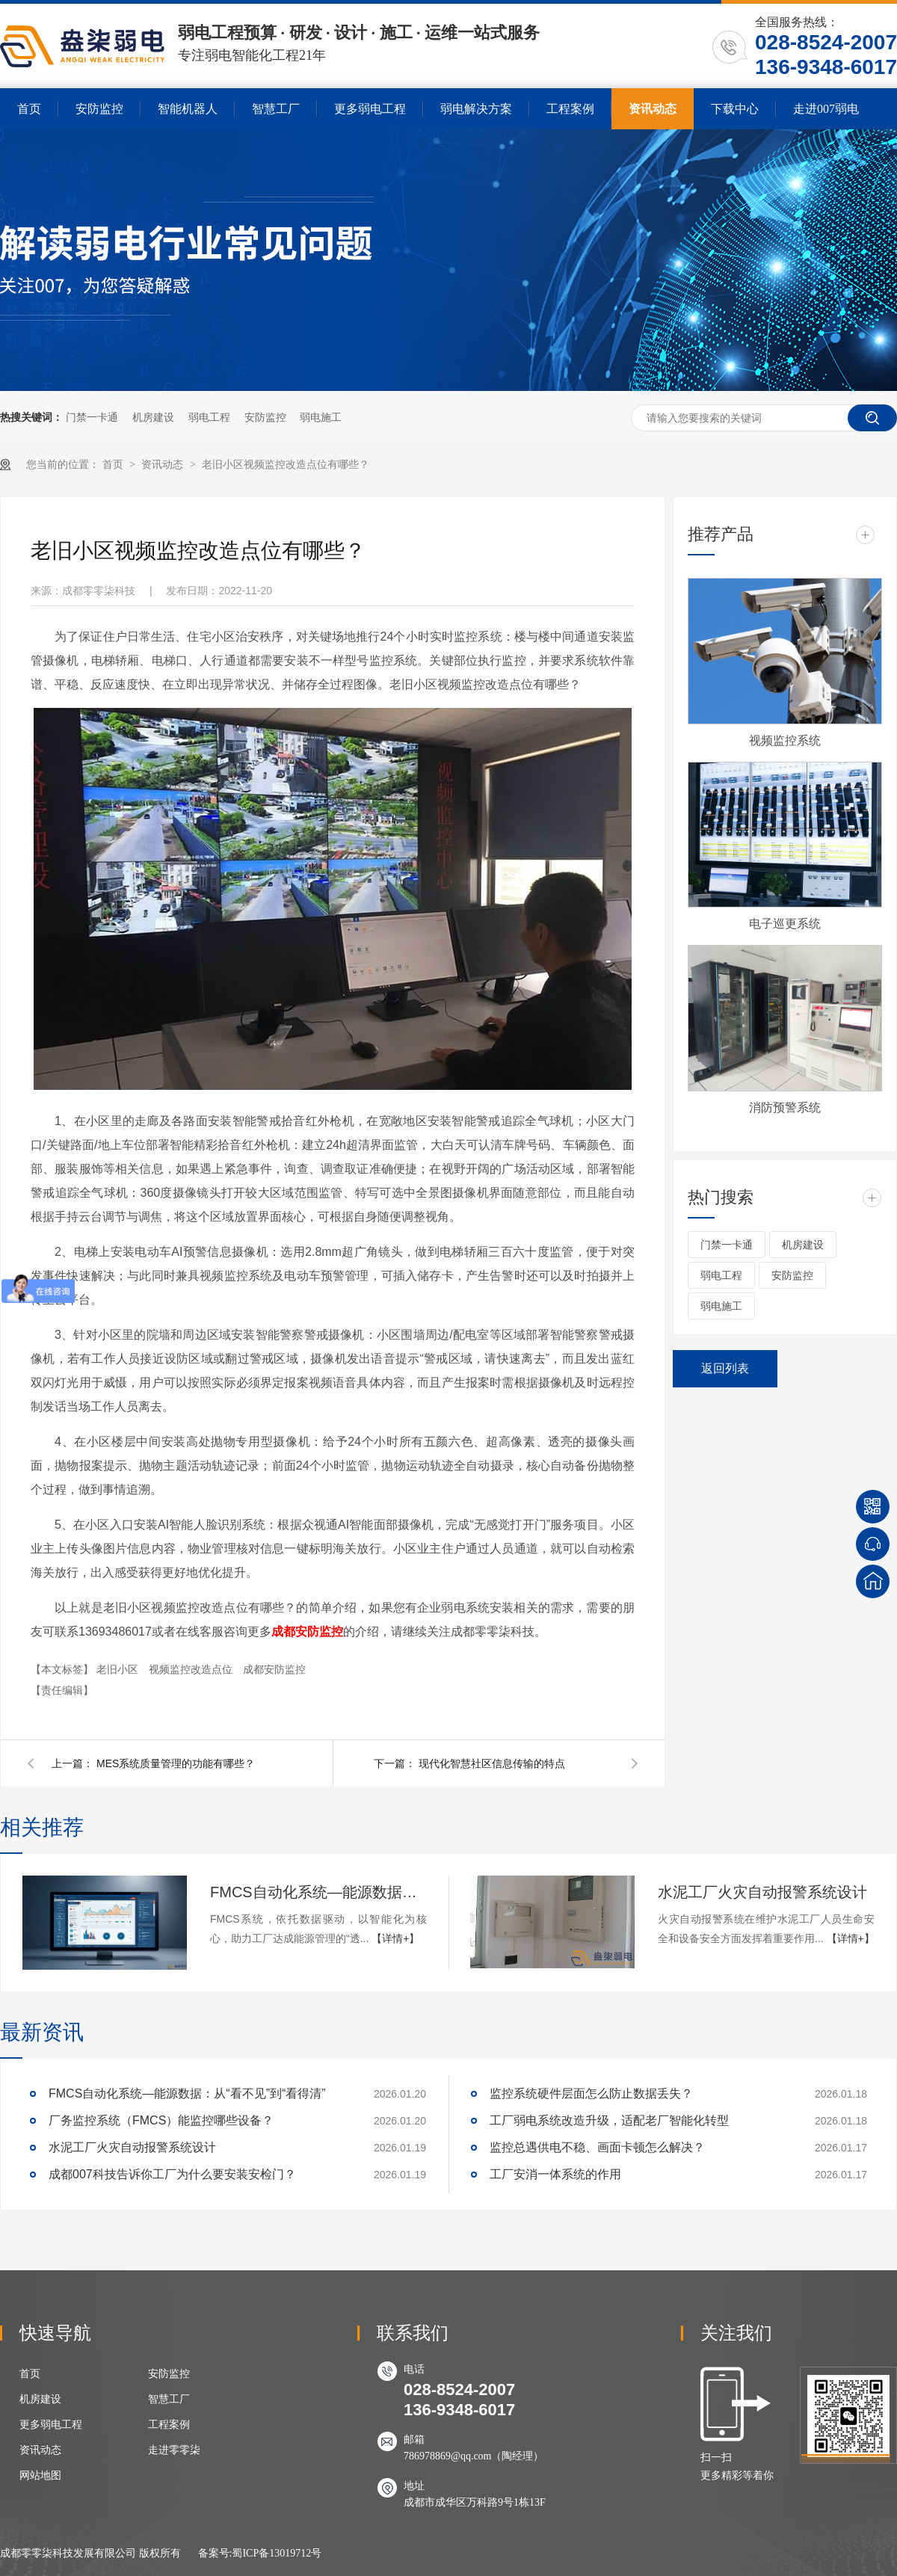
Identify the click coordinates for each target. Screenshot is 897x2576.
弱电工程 (209, 417)
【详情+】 (395, 1938)
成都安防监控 (307, 1631)
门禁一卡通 (92, 417)
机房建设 (153, 417)
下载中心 (735, 108)
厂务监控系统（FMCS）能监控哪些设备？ (161, 2120)
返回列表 (725, 1368)
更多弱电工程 (370, 108)
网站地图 (40, 2475)
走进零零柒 (174, 2450)
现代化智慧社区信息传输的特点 (492, 1763)
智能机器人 (188, 108)
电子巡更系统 (785, 923)
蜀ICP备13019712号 (276, 2553)
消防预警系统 (785, 1107)
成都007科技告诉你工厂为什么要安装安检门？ (172, 2174)
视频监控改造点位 (192, 1669)
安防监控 (99, 108)
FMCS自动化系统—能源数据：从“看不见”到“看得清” (318, 1892)
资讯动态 (652, 108)
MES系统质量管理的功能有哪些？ (175, 1763)
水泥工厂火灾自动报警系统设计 (762, 1892)
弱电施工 (321, 417)
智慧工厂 (276, 108)
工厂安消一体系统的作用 (555, 2174)
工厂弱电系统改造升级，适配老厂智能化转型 (609, 2120)
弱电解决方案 (476, 108)
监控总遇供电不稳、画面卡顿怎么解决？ (597, 2147)
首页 (29, 108)
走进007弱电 (826, 108)
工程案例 (570, 108)
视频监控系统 (785, 740)
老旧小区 (118, 1669)
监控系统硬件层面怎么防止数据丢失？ (591, 2093)
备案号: (215, 2553)
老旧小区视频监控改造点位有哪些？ (285, 464)
